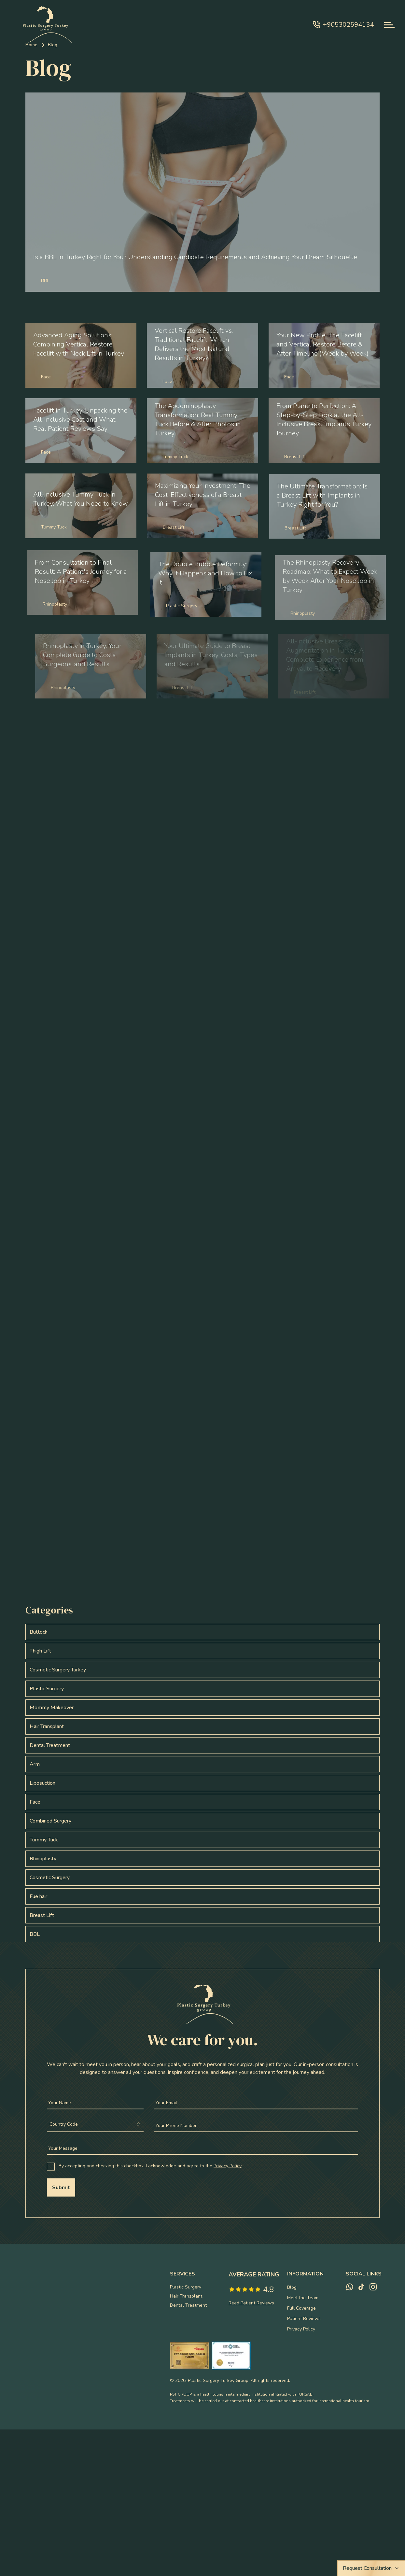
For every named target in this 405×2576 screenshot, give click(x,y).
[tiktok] (361, 2287)
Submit (61, 2188)
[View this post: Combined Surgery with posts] (202, 1821)
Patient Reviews (304, 2319)
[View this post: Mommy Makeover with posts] (202, 1707)
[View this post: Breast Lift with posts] (202, 1915)
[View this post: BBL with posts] (202, 1934)
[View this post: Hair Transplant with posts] (202, 1726)
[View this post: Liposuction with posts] (202, 1783)
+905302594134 (343, 24)
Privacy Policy (228, 2167)
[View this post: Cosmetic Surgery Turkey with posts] (202, 1670)
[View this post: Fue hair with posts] (202, 1896)
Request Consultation (371, 2568)
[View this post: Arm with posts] (202, 1764)
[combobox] (95, 2125)
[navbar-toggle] (389, 25)
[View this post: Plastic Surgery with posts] (202, 1689)
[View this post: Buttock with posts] (202, 1632)
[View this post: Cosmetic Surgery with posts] (202, 1877)
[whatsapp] (350, 2287)
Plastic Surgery (185, 2287)
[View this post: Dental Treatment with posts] (202, 1745)
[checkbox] (51, 2168)
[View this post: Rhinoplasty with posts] (202, 1859)
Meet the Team (302, 2298)
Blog (292, 2287)
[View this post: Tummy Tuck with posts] (202, 1840)
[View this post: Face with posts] (202, 1802)
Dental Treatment (188, 2305)
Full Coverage (301, 2308)
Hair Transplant (186, 2296)
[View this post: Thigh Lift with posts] (202, 1651)
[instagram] (373, 2287)
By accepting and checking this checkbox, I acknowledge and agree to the (150, 2167)
